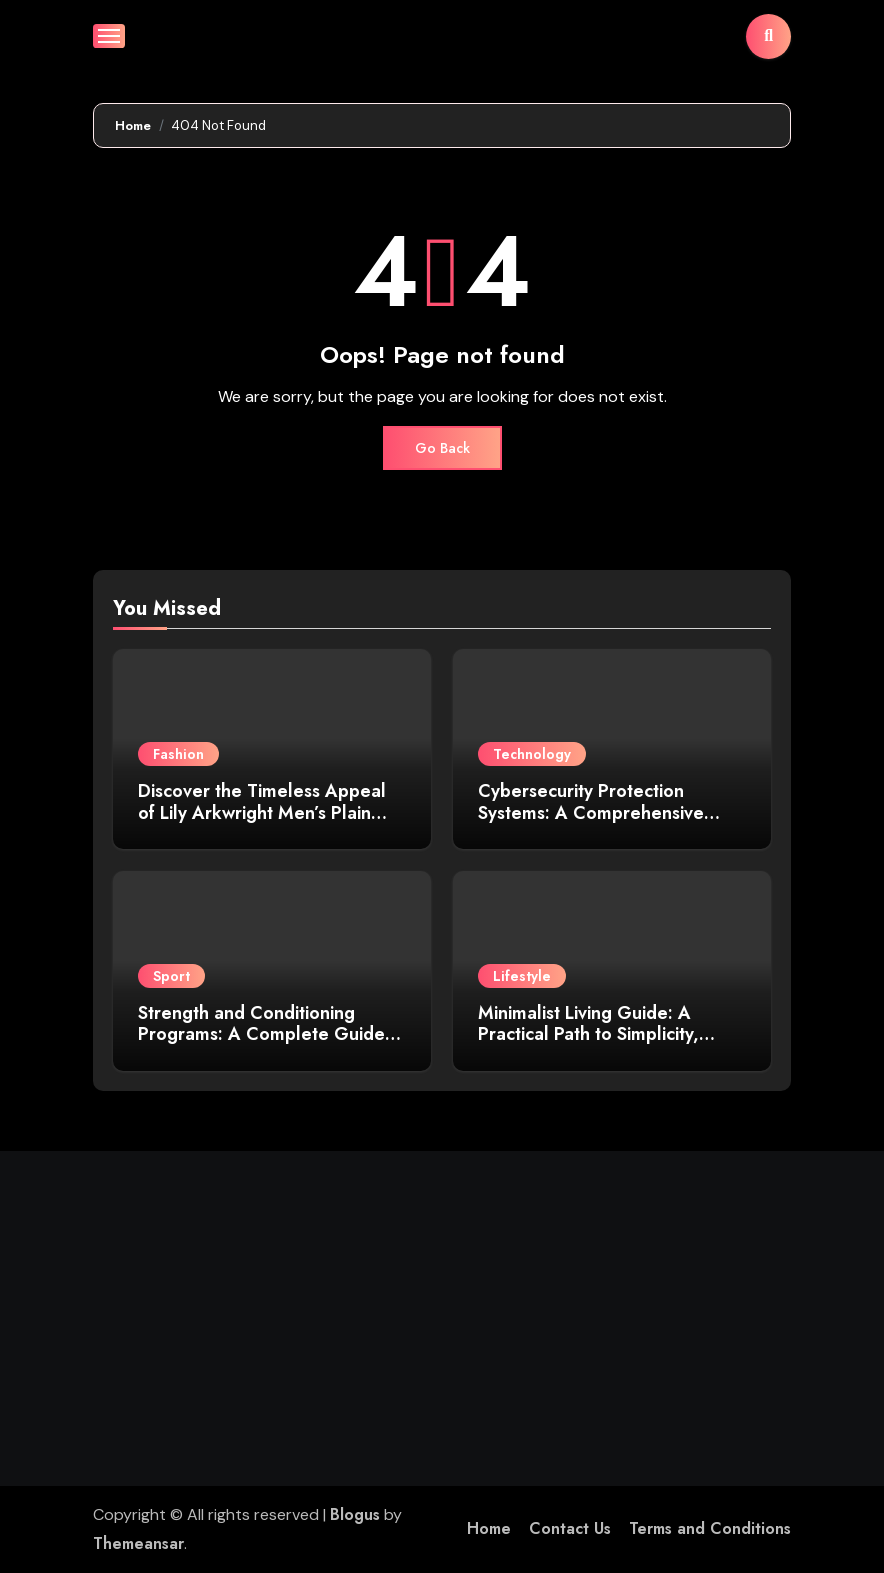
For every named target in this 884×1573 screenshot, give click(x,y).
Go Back (442, 448)
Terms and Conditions (710, 1528)
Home (489, 1528)
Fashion (178, 754)
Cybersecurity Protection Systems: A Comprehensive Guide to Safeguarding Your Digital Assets (593, 823)
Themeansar (138, 1543)
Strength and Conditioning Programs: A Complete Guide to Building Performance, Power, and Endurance (271, 1045)
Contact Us (570, 1528)
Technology (532, 754)
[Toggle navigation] (109, 36)
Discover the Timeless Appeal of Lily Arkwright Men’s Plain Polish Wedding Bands (262, 812)
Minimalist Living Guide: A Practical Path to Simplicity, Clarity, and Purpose (588, 1034)
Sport (171, 976)
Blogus (355, 1514)
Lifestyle (522, 976)
